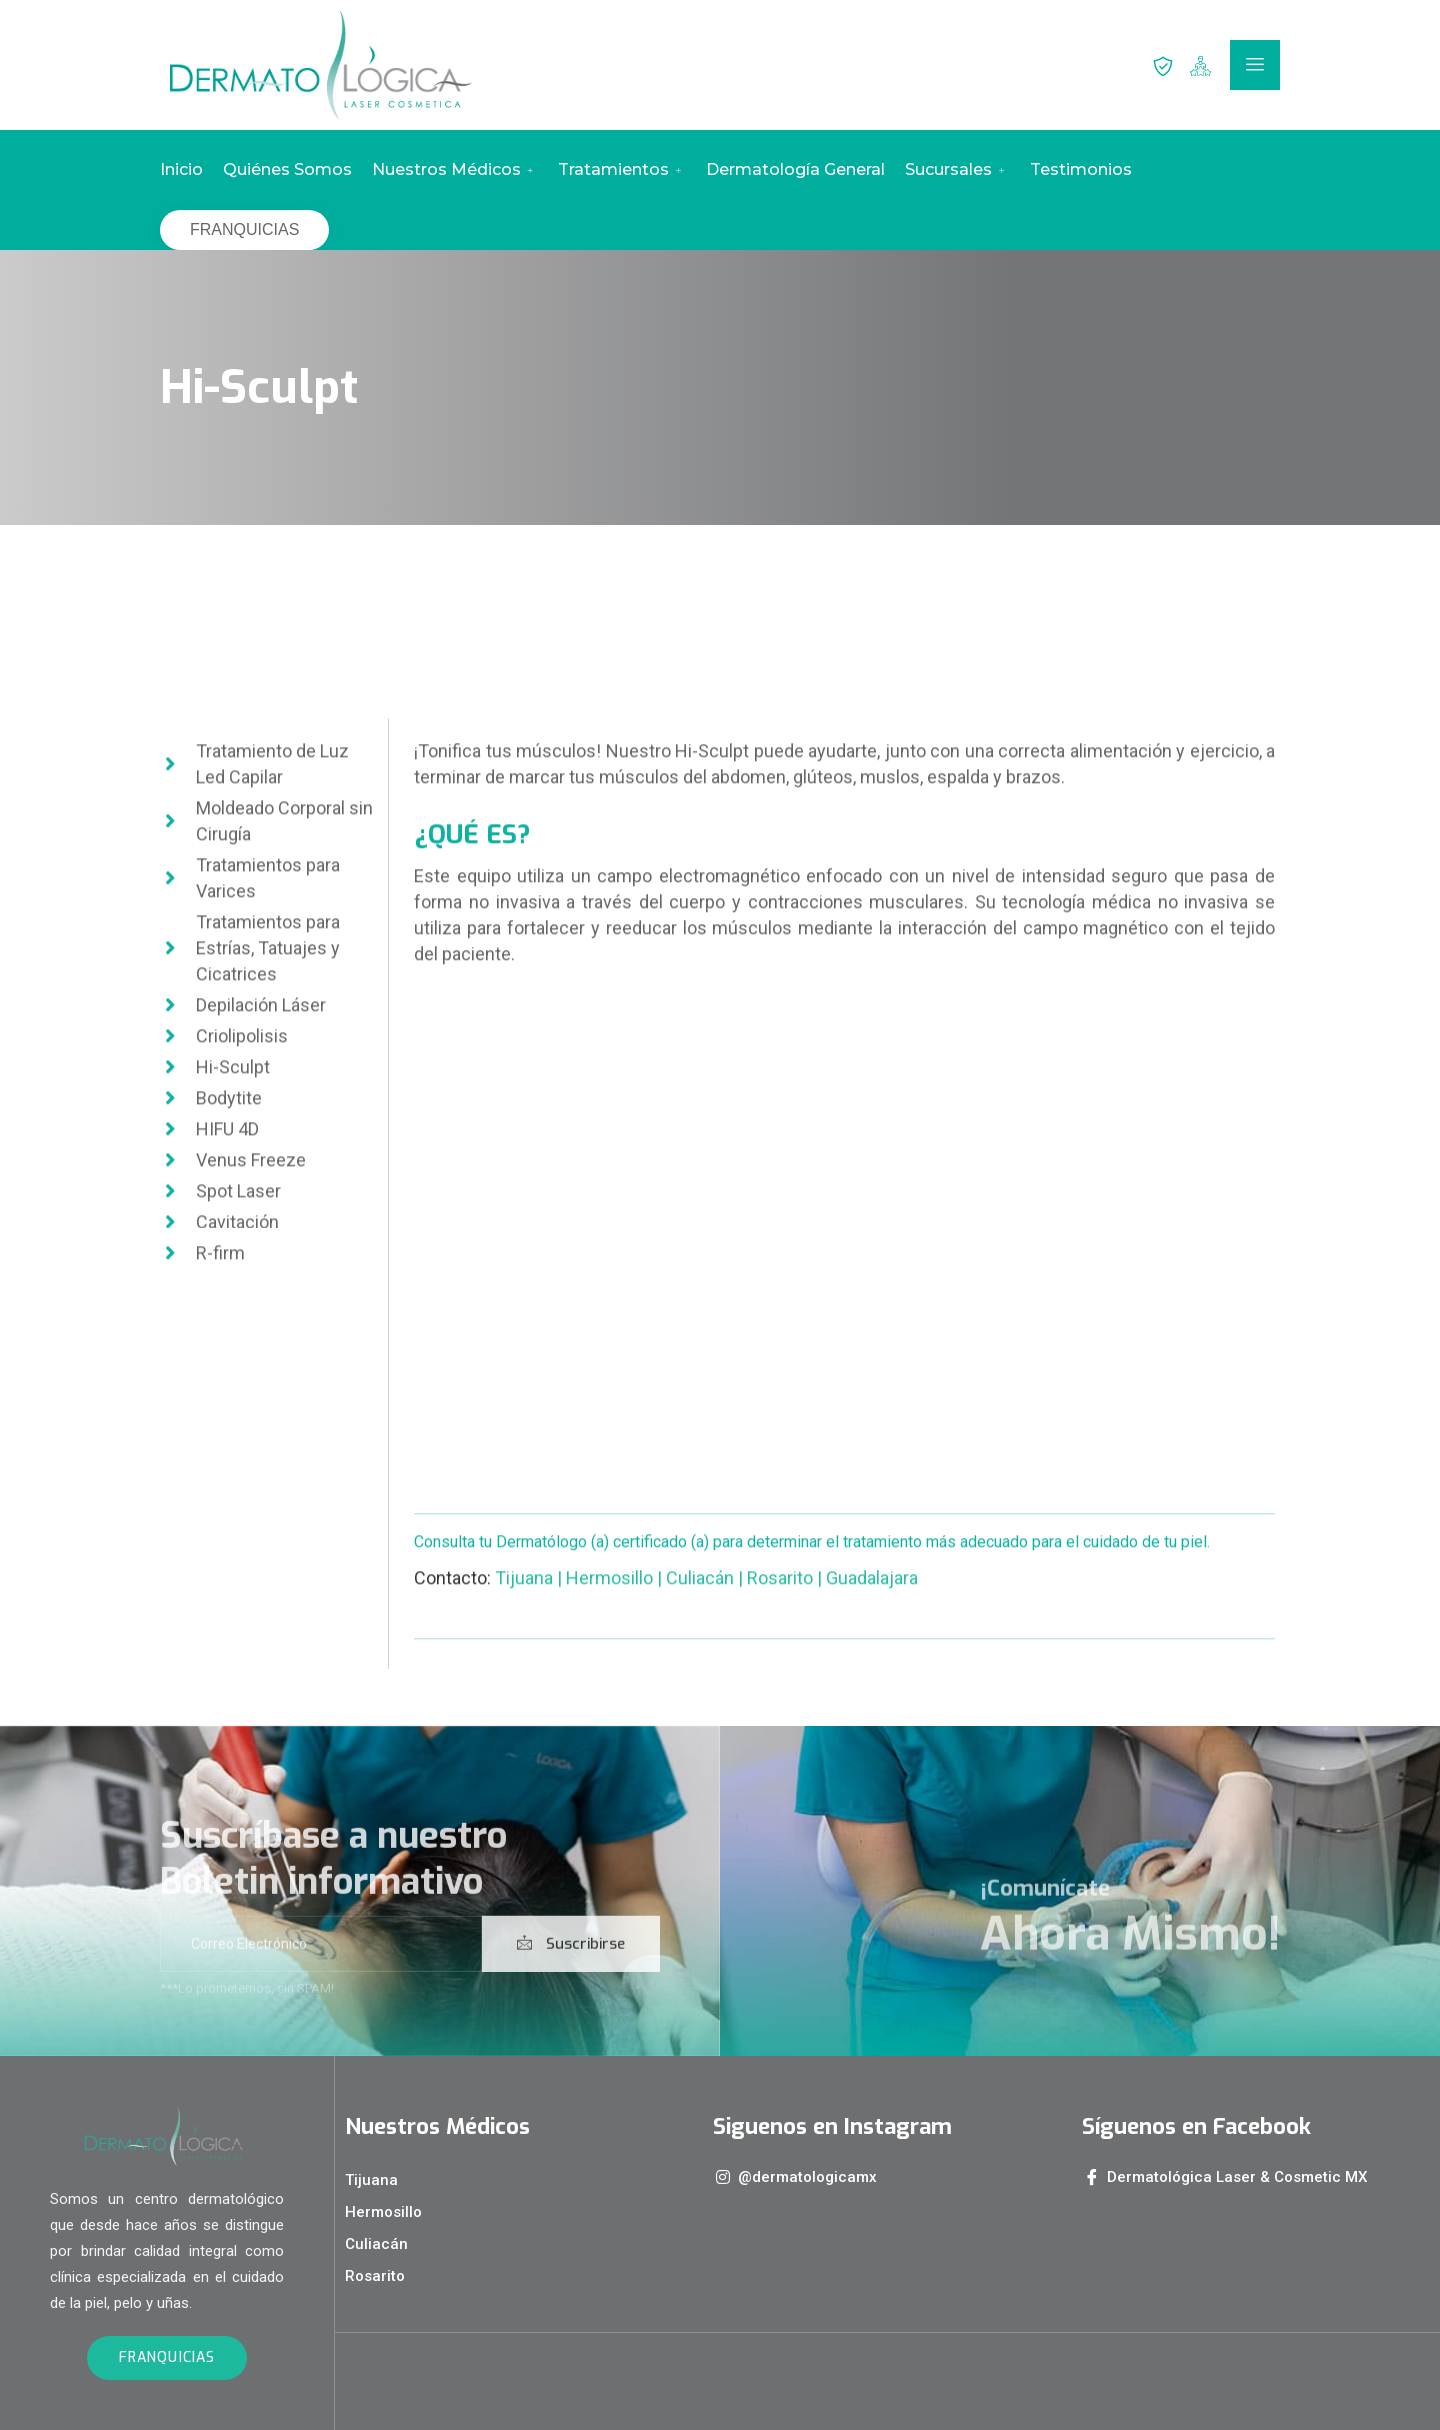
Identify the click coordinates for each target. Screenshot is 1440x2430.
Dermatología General (795, 169)
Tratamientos (622, 169)
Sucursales (957, 169)
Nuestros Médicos (455, 169)
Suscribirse (571, 1977)
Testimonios (1081, 169)
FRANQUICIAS (244, 229)
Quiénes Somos (287, 169)
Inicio (181, 169)
